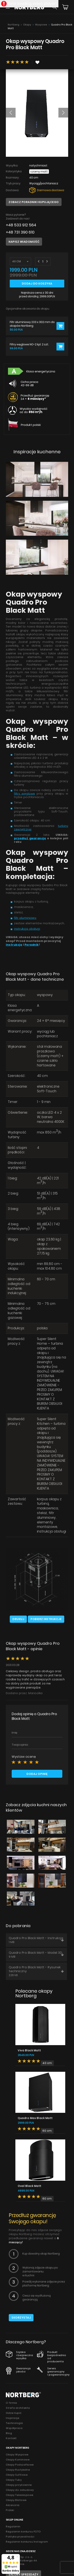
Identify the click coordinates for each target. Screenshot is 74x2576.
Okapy (27, 24)
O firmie (11, 2403)
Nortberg (13, 24)
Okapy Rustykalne (18, 2470)
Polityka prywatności (20, 2536)
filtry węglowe (24, 794)
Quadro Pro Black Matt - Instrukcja (36, 1940)
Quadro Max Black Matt (35, 2118)
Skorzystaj (21, 2318)
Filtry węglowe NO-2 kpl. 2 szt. (29, 344)
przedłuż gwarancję (30, 838)
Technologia (14, 2423)
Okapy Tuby (14, 2480)
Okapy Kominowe (18, 2459)
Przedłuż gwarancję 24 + (35, 397)
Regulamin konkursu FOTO (23, 2531)
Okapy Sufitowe (17, 2475)
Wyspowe (41, 24)
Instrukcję (14, 945)
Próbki (10, 2510)
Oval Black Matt (29, 2186)
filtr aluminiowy (25, 918)
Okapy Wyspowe (17, 2454)
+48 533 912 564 (21, 225)
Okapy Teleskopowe (19, 2495)
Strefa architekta (18, 2408)
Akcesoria (12, 2505)
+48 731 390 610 (20, 232)
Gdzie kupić (14, 2413)
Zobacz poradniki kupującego (34, 202)
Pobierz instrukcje (46, 1619)
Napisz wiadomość (24, 242)
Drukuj (18, 1619)
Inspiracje (12, 2418)
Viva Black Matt (29, 2050)
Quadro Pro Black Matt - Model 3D (36, 1954)
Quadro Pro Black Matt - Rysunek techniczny (36, 1971)
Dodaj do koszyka (37, 283)
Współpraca (14, 2428)
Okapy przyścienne (19, 2485)
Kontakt (11, 2438)
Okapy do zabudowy (20, 2490)
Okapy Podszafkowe (20, 2465)
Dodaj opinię (37, 1774)
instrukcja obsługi (27, 929)
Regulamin (13, 2526)
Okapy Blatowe (16, 2500)
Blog (9, 2433)
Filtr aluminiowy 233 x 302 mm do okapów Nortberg (32, 323)
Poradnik (32, 945)
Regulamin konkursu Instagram (27, 2542)
